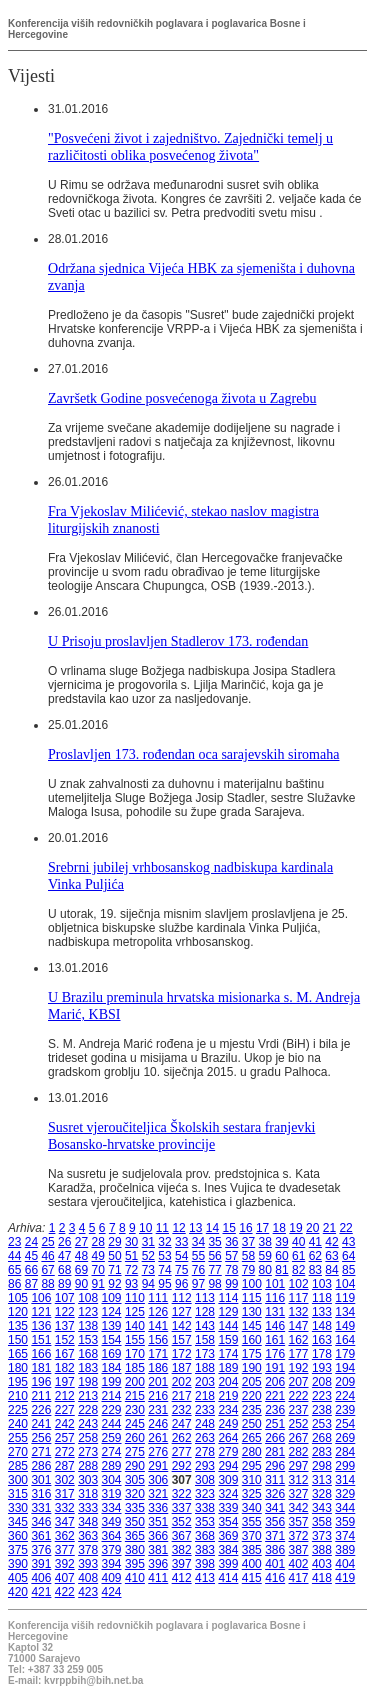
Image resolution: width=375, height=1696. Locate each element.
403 (322, 1564)
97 (198, 1284)
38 (265, 1242)
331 (41, 1508)
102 (299, 1284)
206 (275, 1382)
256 (41, 1438)
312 (299, 1480)
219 (228, 1396)
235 (252, 1410)
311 (275, 1480)
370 (252, 1536)
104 (345, 1284)
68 (64, 1270)
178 (322, 1354)
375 (18, 1550)
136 (41, 1326)
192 (299, 1368)
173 (205, 1354)
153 (88, 1340)
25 (47, 1242)
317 (65, 1494)
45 (31, 1256)
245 (135, 1424)
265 (252, 1438)
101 (275, 1284)
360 (18, 1536)
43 (348, 1242)
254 (345, 1424)
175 (252, 1354)
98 (214, 1284)
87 (31, 1284)
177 (299, 1354)
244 (112, 1424)
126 (158, 1312)
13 (195, 1228)
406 (41, 1578)
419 (345, 1578)
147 (299, 1326)
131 (275, 1312)
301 (41, 1480)
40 (298, 1242)
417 (299, 1578)
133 (322, 1312)
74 (164, 1270)
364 (112, 1536)
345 (18, 1522)
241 (41, 1424)
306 (158, 1480)
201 (158, 1382)
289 (112, 1466)
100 (252, 1284)
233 (205, 1410)
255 (18, 1438)
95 (164, 1284)
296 (275, 1466)
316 (41, 1494)
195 (18, 1382)
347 (65, 1522)
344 (345, 1508)
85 (348, 1270)
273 (88, 1452)
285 (18, 1466)
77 (214, 1270)
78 (231, 1270)
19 (295, 1228)
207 (299, 1382)
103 (322, 1284)
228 (88, 1410)
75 (181, 1270)
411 (158, 1578)
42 (331, 1242)
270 (18, 1452)
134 (345, 1312)
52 (148, 1256)
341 (275, 1508)
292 (182, 1466)
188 (205, 1368)
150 (18, 1340)
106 (41, 1298)
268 (322, 1438)
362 (65, 1536)
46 (47, 1256)
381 (158, 1550)
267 (299, 1438)
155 (135, 1340)
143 (205, 1326)
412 (182, 1578)
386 (275, 1550)
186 (158, 1368)
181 (41, 1368)
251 (275, 1424)
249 (228, 1424)
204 (228, 1382)
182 (65, 1368)
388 (322, 1550)
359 (345, 1522)
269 (345, 1438)
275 (135, 1452)
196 (41, 1382)
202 (182, 1382)
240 (18, 1424)
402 (299, 1564)
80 (265, 1270)
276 (158, 1452)
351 (158, 1522)
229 (112, 1410)
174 (228, 1354)
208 (322, 1382)
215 (135, 1396)
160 (252, 1340)
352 (182, 1522)
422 (65, 1592)
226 (41, 1410)
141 (158, 1326)
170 (135, 1354)
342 (299, 1508)
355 (252, 1522)
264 (228, 1438)
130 (252, 1312)
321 (158, 1494)
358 (322, 1522)
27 (81, 1242)
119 (345, 1298)
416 (275, 1578)
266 (275, 1438)
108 (88, 1298)
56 (214, 1256)
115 (252, 1298)
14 (212, 1228)
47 (64, 1256)
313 (322, 1480)
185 (135, 1368)
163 (322, 1340)
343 (322, 1508)
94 (148, 1284)
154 (112, 1340)
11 (162, 1228)
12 (178, 1228)
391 (41, 1564)
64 (348, 1256)
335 (135, 1508)
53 (164, 1256)
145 (252, 1326)
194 (345, 1368)
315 (18, 1494)
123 (88, 1312)
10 (145, 1228)
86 (14, 1284)
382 (182, 1550)
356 (275, 1522)
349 (112, 1522)
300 (18, 1480)
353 (205, 1522)
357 (299, 1522)
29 (114, 1242)
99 (231, 1284)
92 (114, 1284)
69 (81, 1270)
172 (182, 1354)
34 (198, 1242)
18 (279, 1228)
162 (299, 1340)
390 (18, 1564)
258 (88, 1438)
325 (252, 1494)
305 (135, 1480)
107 (65, 1298)
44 (14, 1256)
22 (345, 1228)
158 (205, 1340)
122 (65, 1312)
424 (112, 1592)
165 (18, 1354)
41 (315, 1242)
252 (299, 1424)
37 (248, 1242)
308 (205, 1480)
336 (158, 1508)
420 (18, 1592)
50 (114, 1256)
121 (41, 1312)
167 (65, 1354)
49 (98, 1256)
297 (299, 1466)
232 (182, 1410)
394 (112, 1564)
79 (248, 1270)
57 (231, 1256)
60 (281, 1256)
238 (322, 1410)
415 (252, 1578)
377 (65, 1550)
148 (322, 1326)
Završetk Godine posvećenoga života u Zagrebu (182, 398)
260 (135, 1438)
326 (275, 1494)
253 (322, 1424)
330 (18, 1508)
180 (18, 1368)
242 (65, 1424)
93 (131, 1284)
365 (135, 1536)
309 (228, 1480)
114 (228, 1298)
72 (131, 1270)
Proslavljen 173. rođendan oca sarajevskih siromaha (193, 754)
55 (198, 1256)
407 (65, 1578)
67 (47, 1270)
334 (112, 1508)
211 (41, 1396)
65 (14, 1270)
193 (322, 1368)
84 (331, 1270)
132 (299, 1312)
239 (345, 1410)
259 (112, 1438)
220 (252, 1396)
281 (275, 1452)
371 (275, 1536)
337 (182, 1508)
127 (182, 1312)
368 (205, 1536)
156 (158, 1340)
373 (322, 1536)
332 (65, 1508)
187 (182, 1368)
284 (345, 1452)
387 (299, 1550)
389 (345, 1550)
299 (345, 1466)
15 (229, 1228)
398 (205, 1564)
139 (112, 1326)
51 (131, 1256)
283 (322, 1452)
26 (64, 1242)
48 (81, 1256)
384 (228, 1550)
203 (205, 1382)
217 (182, 1396)
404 (345, 1564)
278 (205, 1452)
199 (112, 1382)
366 (158, 1536)
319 (112, 1494)
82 (298, 1270)
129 (228, 1312)
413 (205, 1578)
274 (112, 1452)
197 (65, 1382)
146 (275, 1326)
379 (112, 1550)
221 (275, 1396)
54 (181, 1256)
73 (148, 1270)
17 (262, 1228)
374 (345, 1536)
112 (182, 1298)
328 (322, 1494)
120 (18, 1312)
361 (41, 1536)
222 (299, 1396)
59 (265, 1256)
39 (281, 1242)
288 (88, 1466)
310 (252, 1480)
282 (299, 1452)
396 (158, 1564)
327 (299, 1494)
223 (322, 1396)
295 (252, 1466)
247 (182, 1424)
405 (18, 1578)
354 (228, 1522)
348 (88, 1522)
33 (181, 1242)
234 (228, 1410)
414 (228, 1578)
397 (182, 1564)
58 (248, 1256)
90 (81, 1284)
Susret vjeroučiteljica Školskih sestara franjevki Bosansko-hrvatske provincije (181, 1135)
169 (112, 1354)
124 (112, 1312)
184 (112, 1368)
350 (135, 1522)
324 (228, 1494)
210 (18, 1396)
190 (252, 1368)
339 (228, 1508)
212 (65, 1396)
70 (98, 1270)
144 (228, 1326)
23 (14, 1242)
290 (135, 1466)
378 (88, 1550)
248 (205, 1424)
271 (41, 1452)
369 (228, 1536)
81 (281, 1270)
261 (158, 1438)
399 (228, 1564)
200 (135, 1382)
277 (182, 1452)
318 (88, 1494)
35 (214, 1242)
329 (345, 1494)
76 (198, 1270)
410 (135, 1578)
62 (315, 1256)
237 (299, 1410)
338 (205, 1508)
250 (252, 1424)
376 (41, 1550)
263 (205, 1438)
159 (228, 1340)
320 (135, 1494)
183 (88, 1368)
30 (131, 1242)
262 (182, 1438)
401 (275, 1564)
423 (88, 1592)
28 (98, 1242)
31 (148, 1242)
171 (158, 1354)
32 (164, 1242)
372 (299, 1536)
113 (205, 1298)
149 (345, 1326)
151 (41, 1340)
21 (329, 1228)
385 (252, 1550)
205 (252, 1382)
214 (112, 1396)
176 (275, 1354)
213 (88, 1396)
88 (47, 1284)
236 (275, 1410)
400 (252, 1564)
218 (205, 1396)
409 (112, 1578)
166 (41, 1354)
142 (182, 1326)
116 (275, 1298)
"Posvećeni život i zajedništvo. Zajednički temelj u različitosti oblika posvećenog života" (190, 146)
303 (88, 1480)
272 (65, 1452)
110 (135, 1298)
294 (228, 1466)
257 (65, 1438)
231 (158, 1410)
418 (322, 1578)
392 (65, 1564)
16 (245, 1228)
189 (228, 1368)
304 (112, 1480)
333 (88, 1508)
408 (88, 1578)
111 (158, 1298)
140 (135, 1326)
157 (182, 1340)
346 (41, 1522)
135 (18, 1326)
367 (182, 1536)
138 (88, 1326)
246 (158, 1424)
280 (252, 1452)
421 (41, 1592)
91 (98, 1284)
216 (158, 1396)
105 (18, 1298)
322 (182, 1494)
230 (135, 1410)
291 (158, 1466)
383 (205, 1550)
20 (312, 1228)
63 (331, 1256)
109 (112, 1298)
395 (135, 1564)
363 (88, 1536)
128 (205, 1312)
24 (31, 1242)
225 (18, 1410)
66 (31, 1270)
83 (315, 1270)
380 (135, 1550)
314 (345, 1480)
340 (252, 1508)
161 (275, 1340)
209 (345, 1382)
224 (345, 1396)
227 (65, 1410)
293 (205, 1466)
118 (322, 1298)
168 (88, 1354)
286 (41, 1466)
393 (88, 1564)
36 (231, 1242)
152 (65, 1340)
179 (345, 1354)
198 (88, 1382)
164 (345, 1340)
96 (181, 1284)
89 (64, 1284)
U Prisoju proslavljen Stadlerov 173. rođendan (178, 641)
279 (228, 1452)
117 (299, 1298)
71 (114, 1270)
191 (275, 1368)
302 (65, 1480)
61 (298, 1256)
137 (65, 1326)
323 (205, 1494)
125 (135, 1312)
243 (88, 1424)
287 (65, 1466)
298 (322, 1466)
